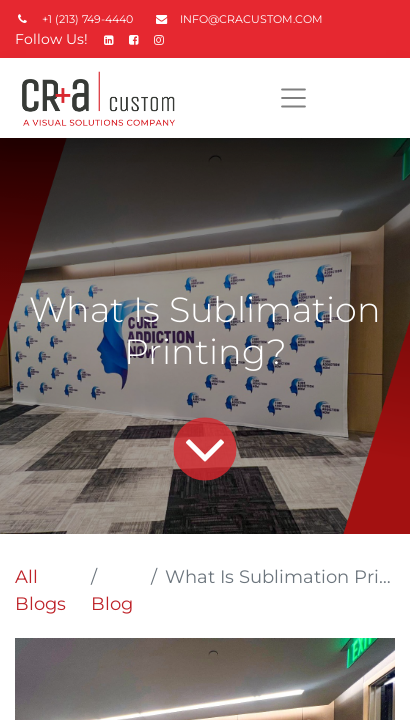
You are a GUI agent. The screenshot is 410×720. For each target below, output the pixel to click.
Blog (112, 604)
